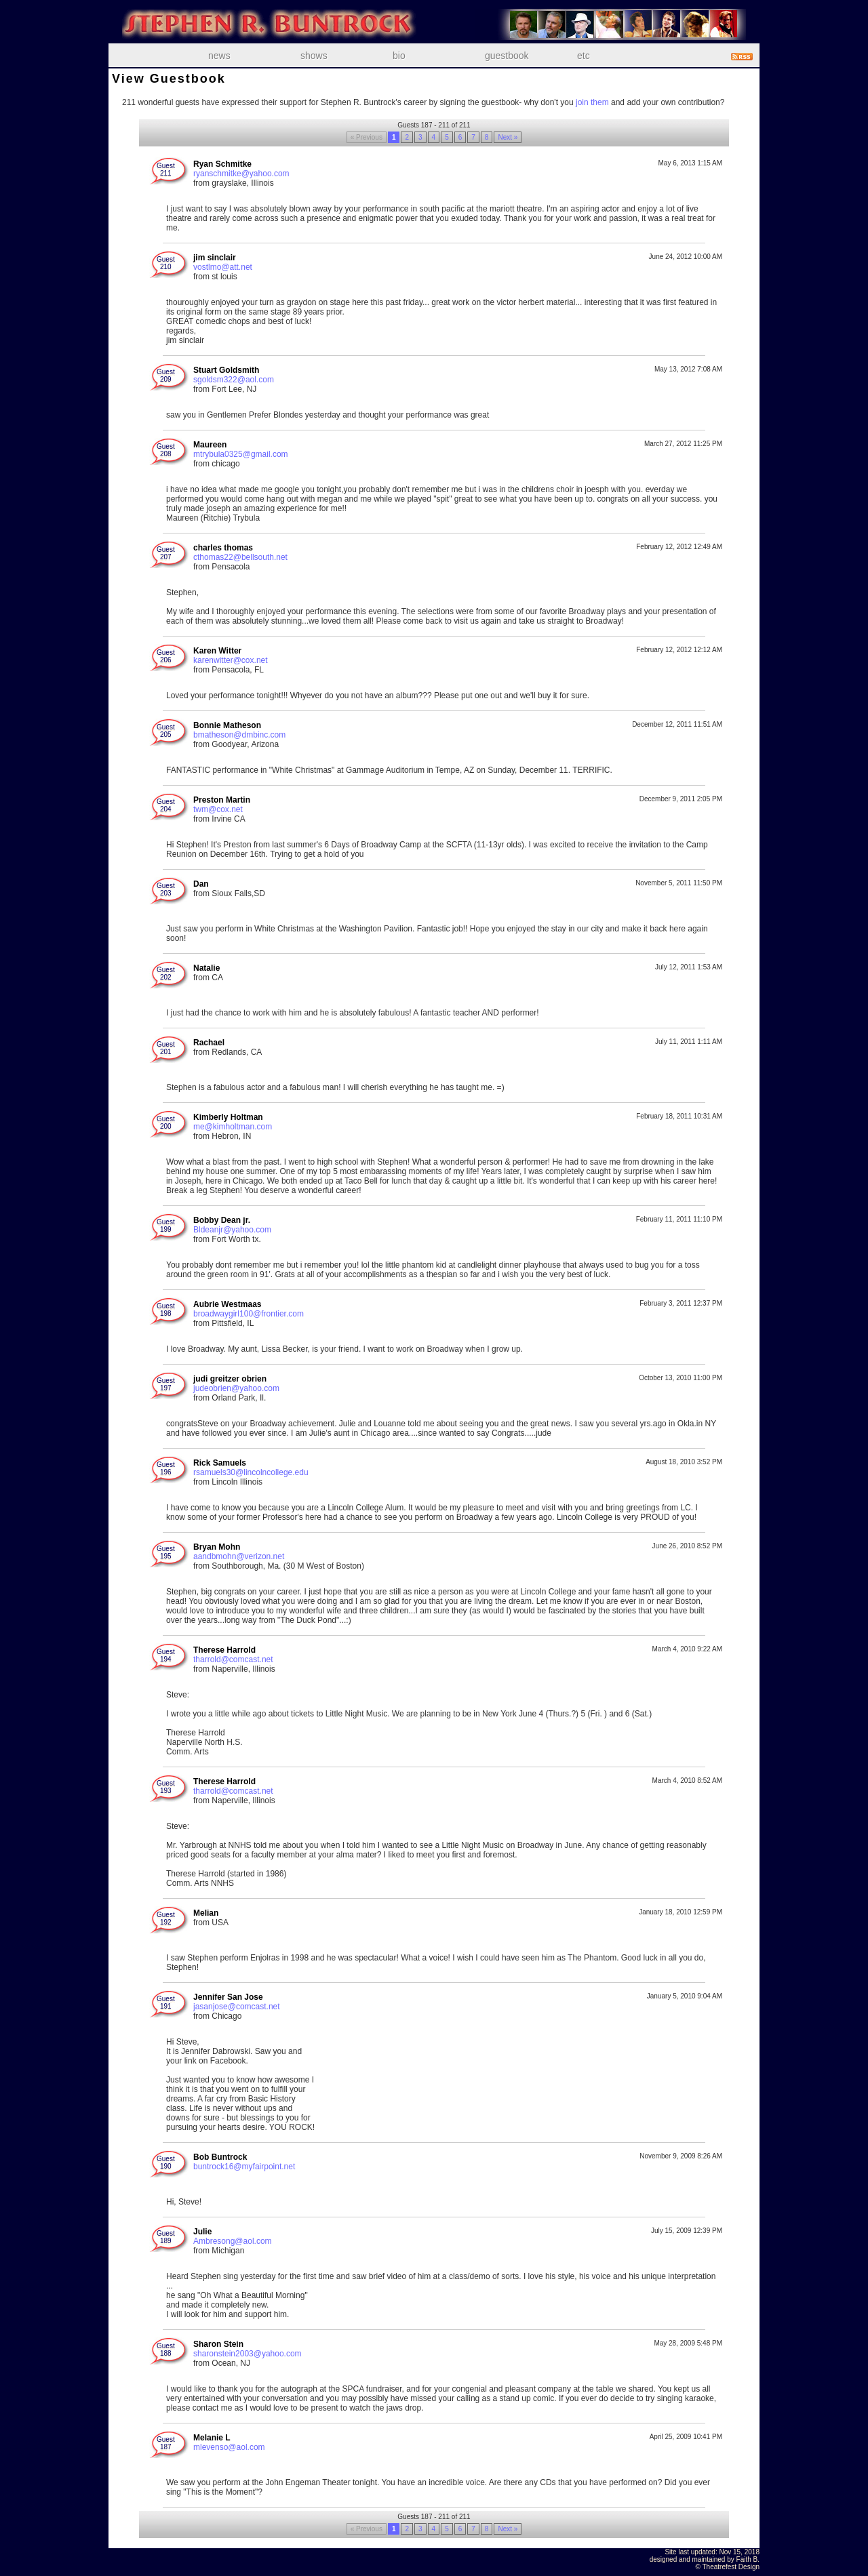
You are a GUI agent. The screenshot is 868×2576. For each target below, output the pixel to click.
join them (592, 102)
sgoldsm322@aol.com (233, 379)
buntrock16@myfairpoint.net (244, 2166)
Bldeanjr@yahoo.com (232, 1229)
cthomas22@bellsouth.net (240, 557)
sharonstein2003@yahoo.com (247, 2353)
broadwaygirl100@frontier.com (248, 1314)
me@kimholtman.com (232, 1126)
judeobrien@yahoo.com (236, 1388)
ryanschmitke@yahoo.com (241, 173)
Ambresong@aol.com (232, 2241)
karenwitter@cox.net (230, 660)
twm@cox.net (218, 809)
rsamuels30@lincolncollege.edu (251, 1472)
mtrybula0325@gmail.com (240, 454)
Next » (507, 137)
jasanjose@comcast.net (236, 2006)
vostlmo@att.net (222, 267)
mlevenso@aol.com (229, 2447)
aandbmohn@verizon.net (238, 1556)
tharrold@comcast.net (233, 1659)
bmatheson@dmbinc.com (239, 735)
